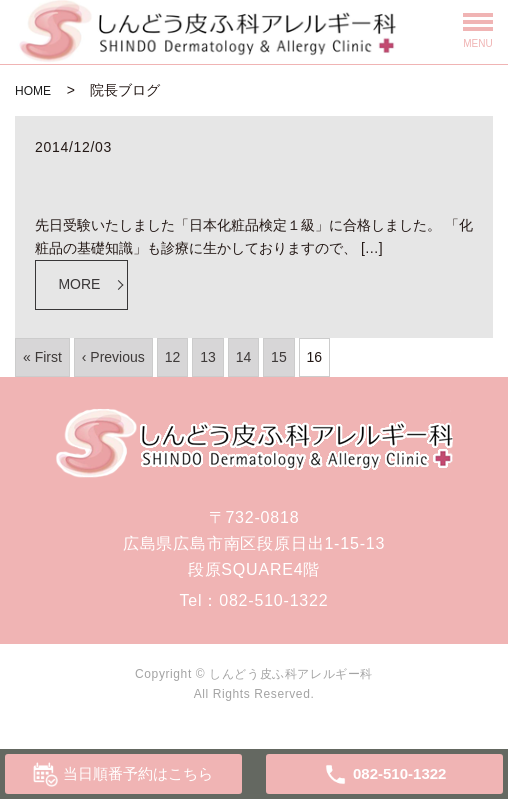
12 (173, 357)
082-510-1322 (273, 600)
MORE (79, 284)
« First (42, 357)
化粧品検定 (87, 175)
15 (279, 357)
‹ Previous (113, 357)
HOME (33, 91)
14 (244, 357)
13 (208, 357)
